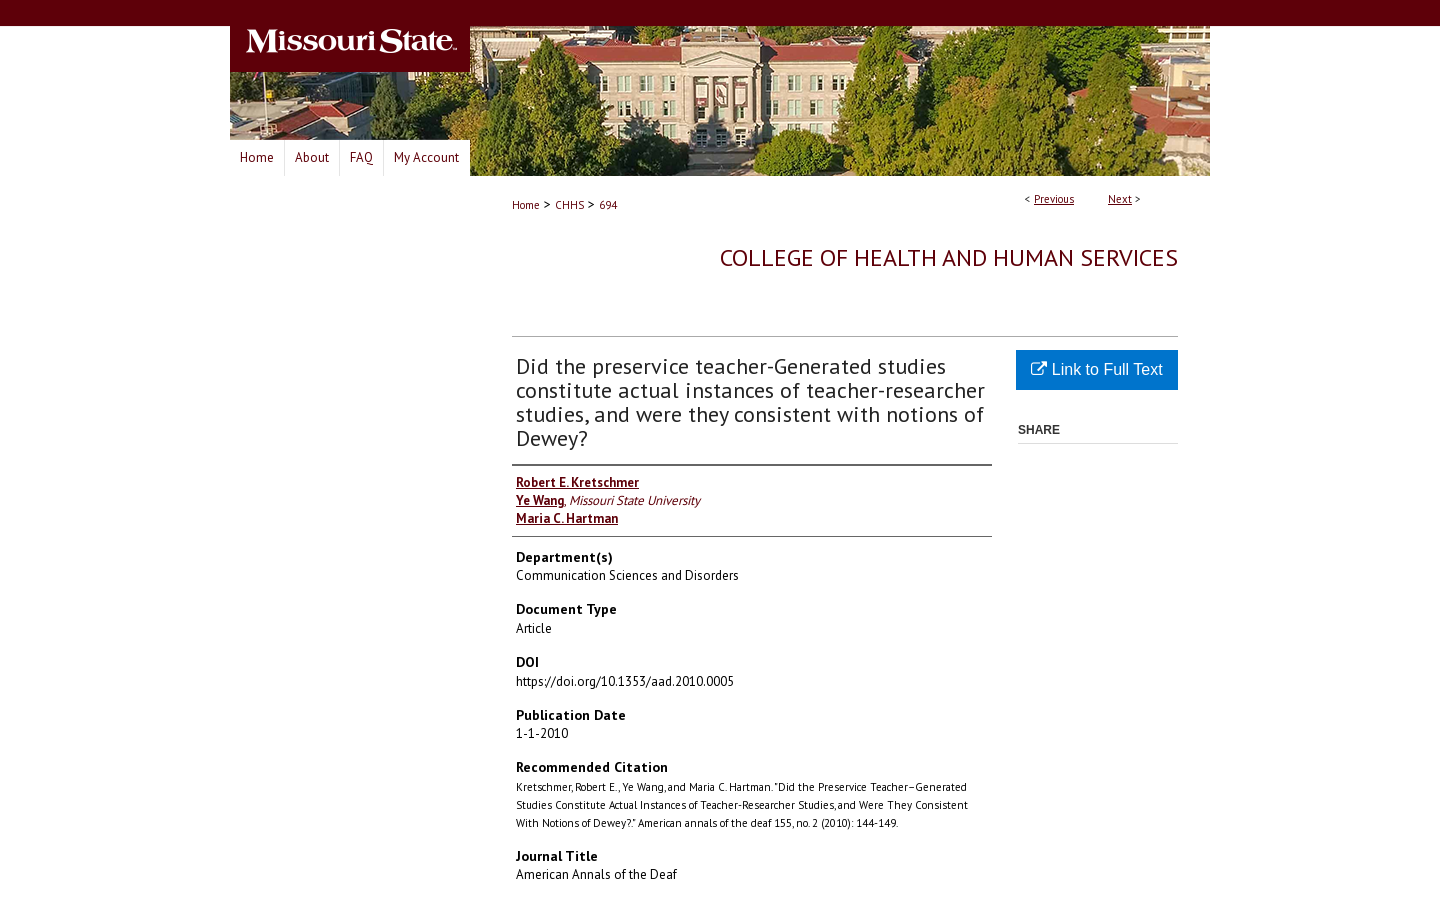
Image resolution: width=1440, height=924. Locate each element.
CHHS (569, 205)
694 (608, 205)
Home (526, 205)
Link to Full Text (1096, 369)
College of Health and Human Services (949, 257)
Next (1120, 199)
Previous (1054, 199)
